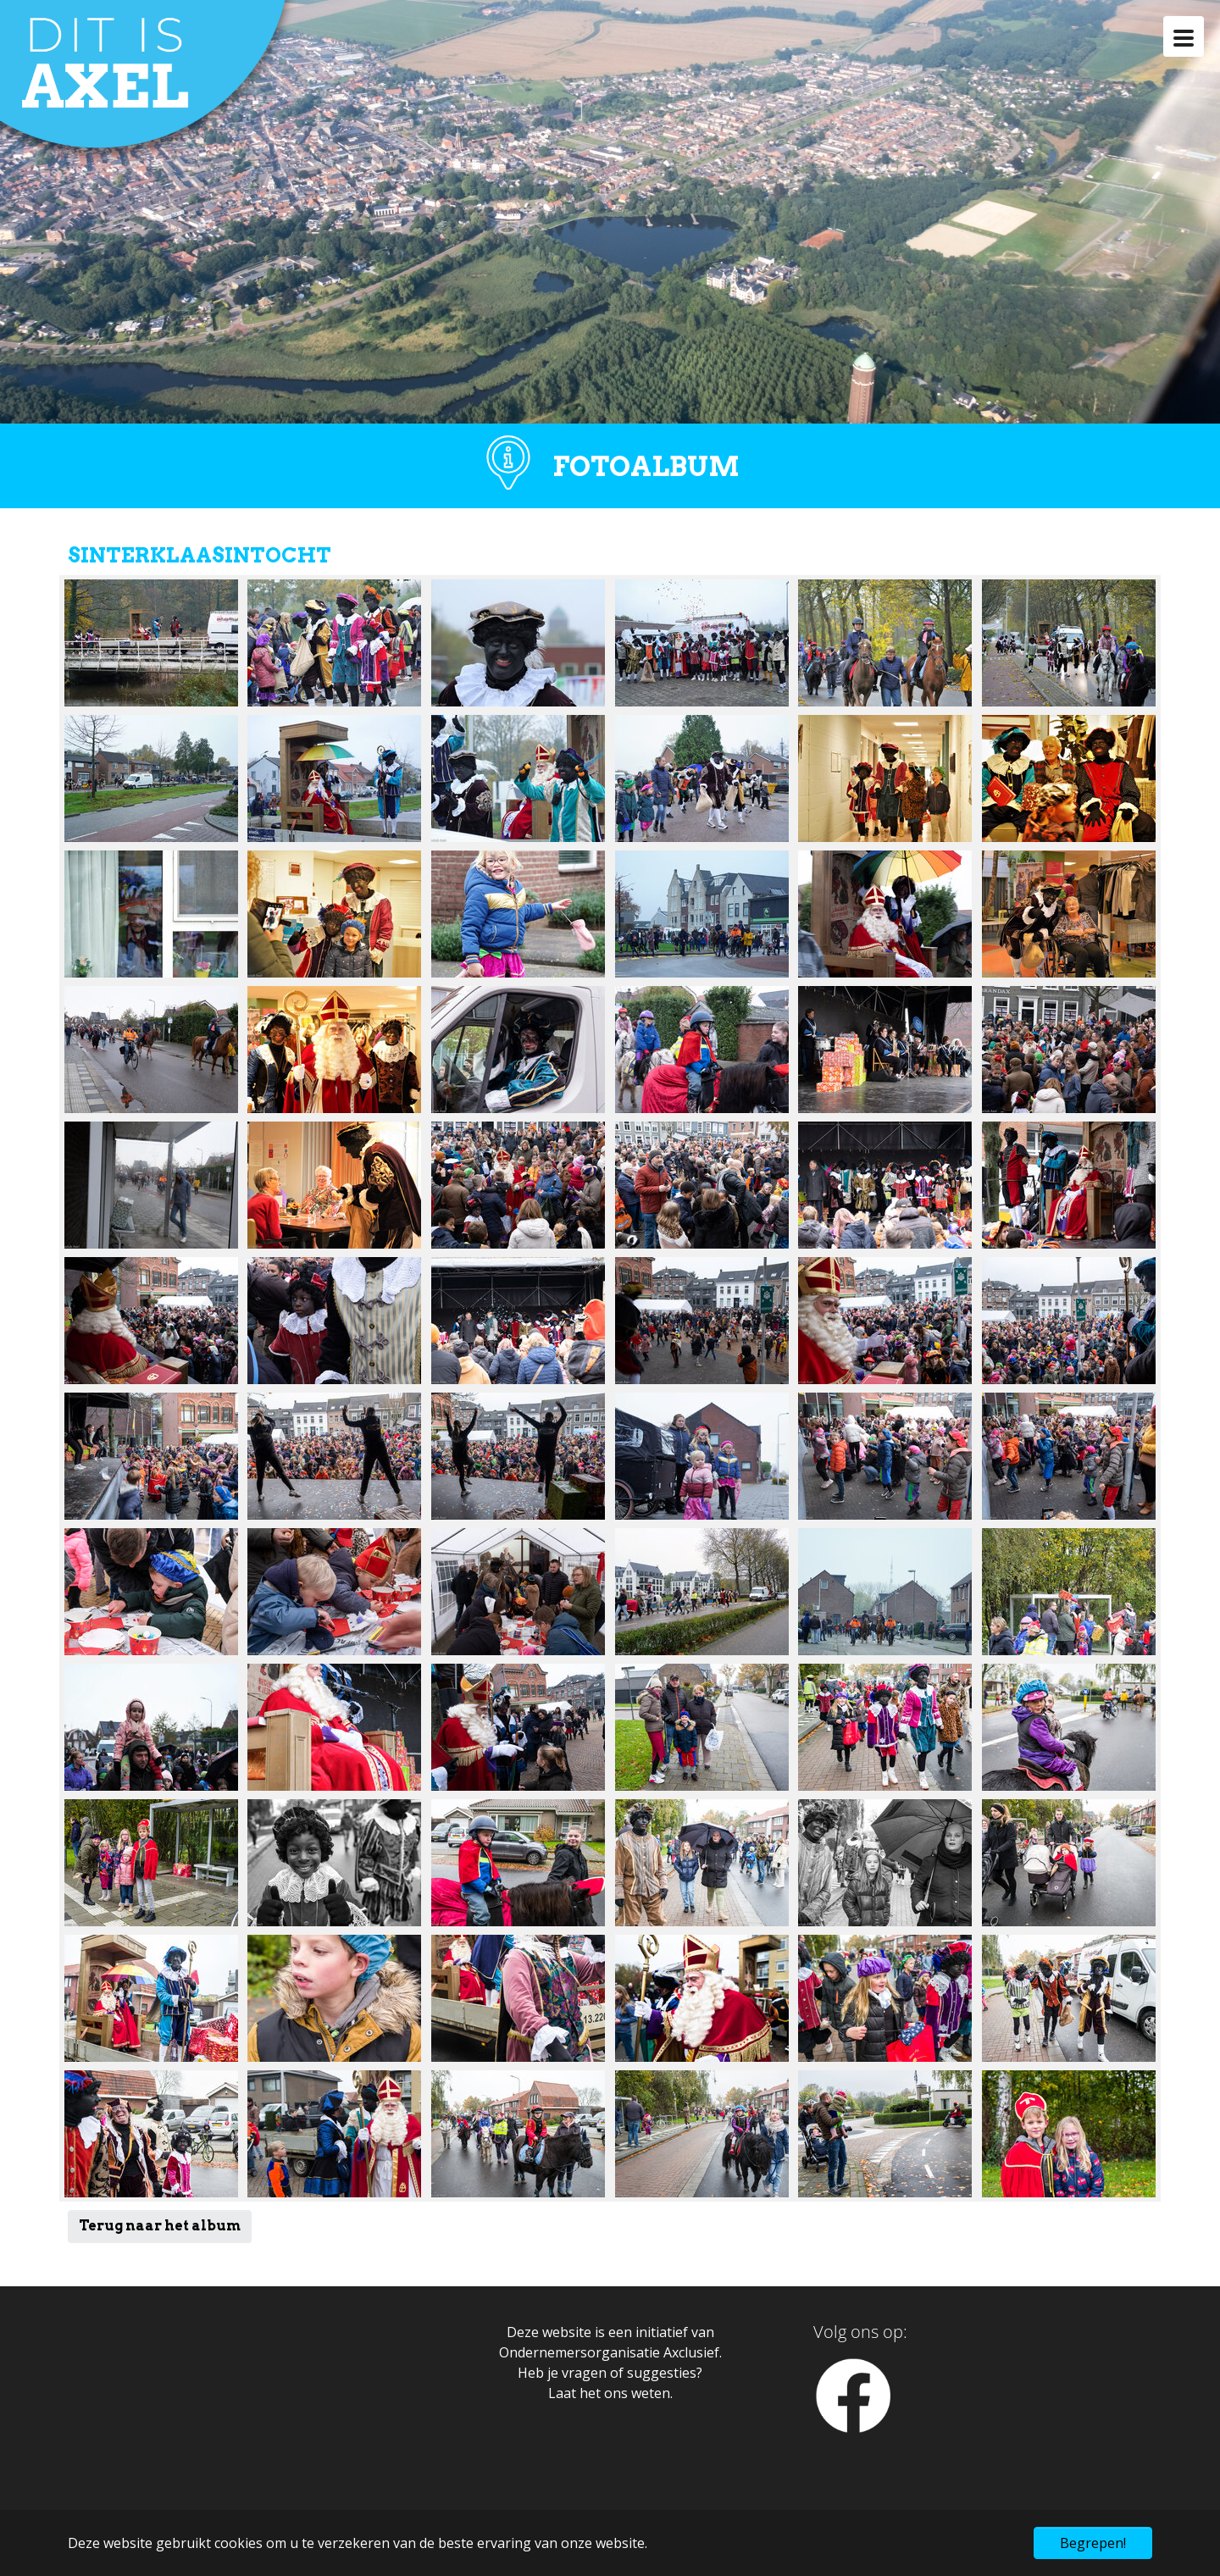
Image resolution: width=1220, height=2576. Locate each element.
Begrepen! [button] (1093, 2543)
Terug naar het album (160, 2226)
